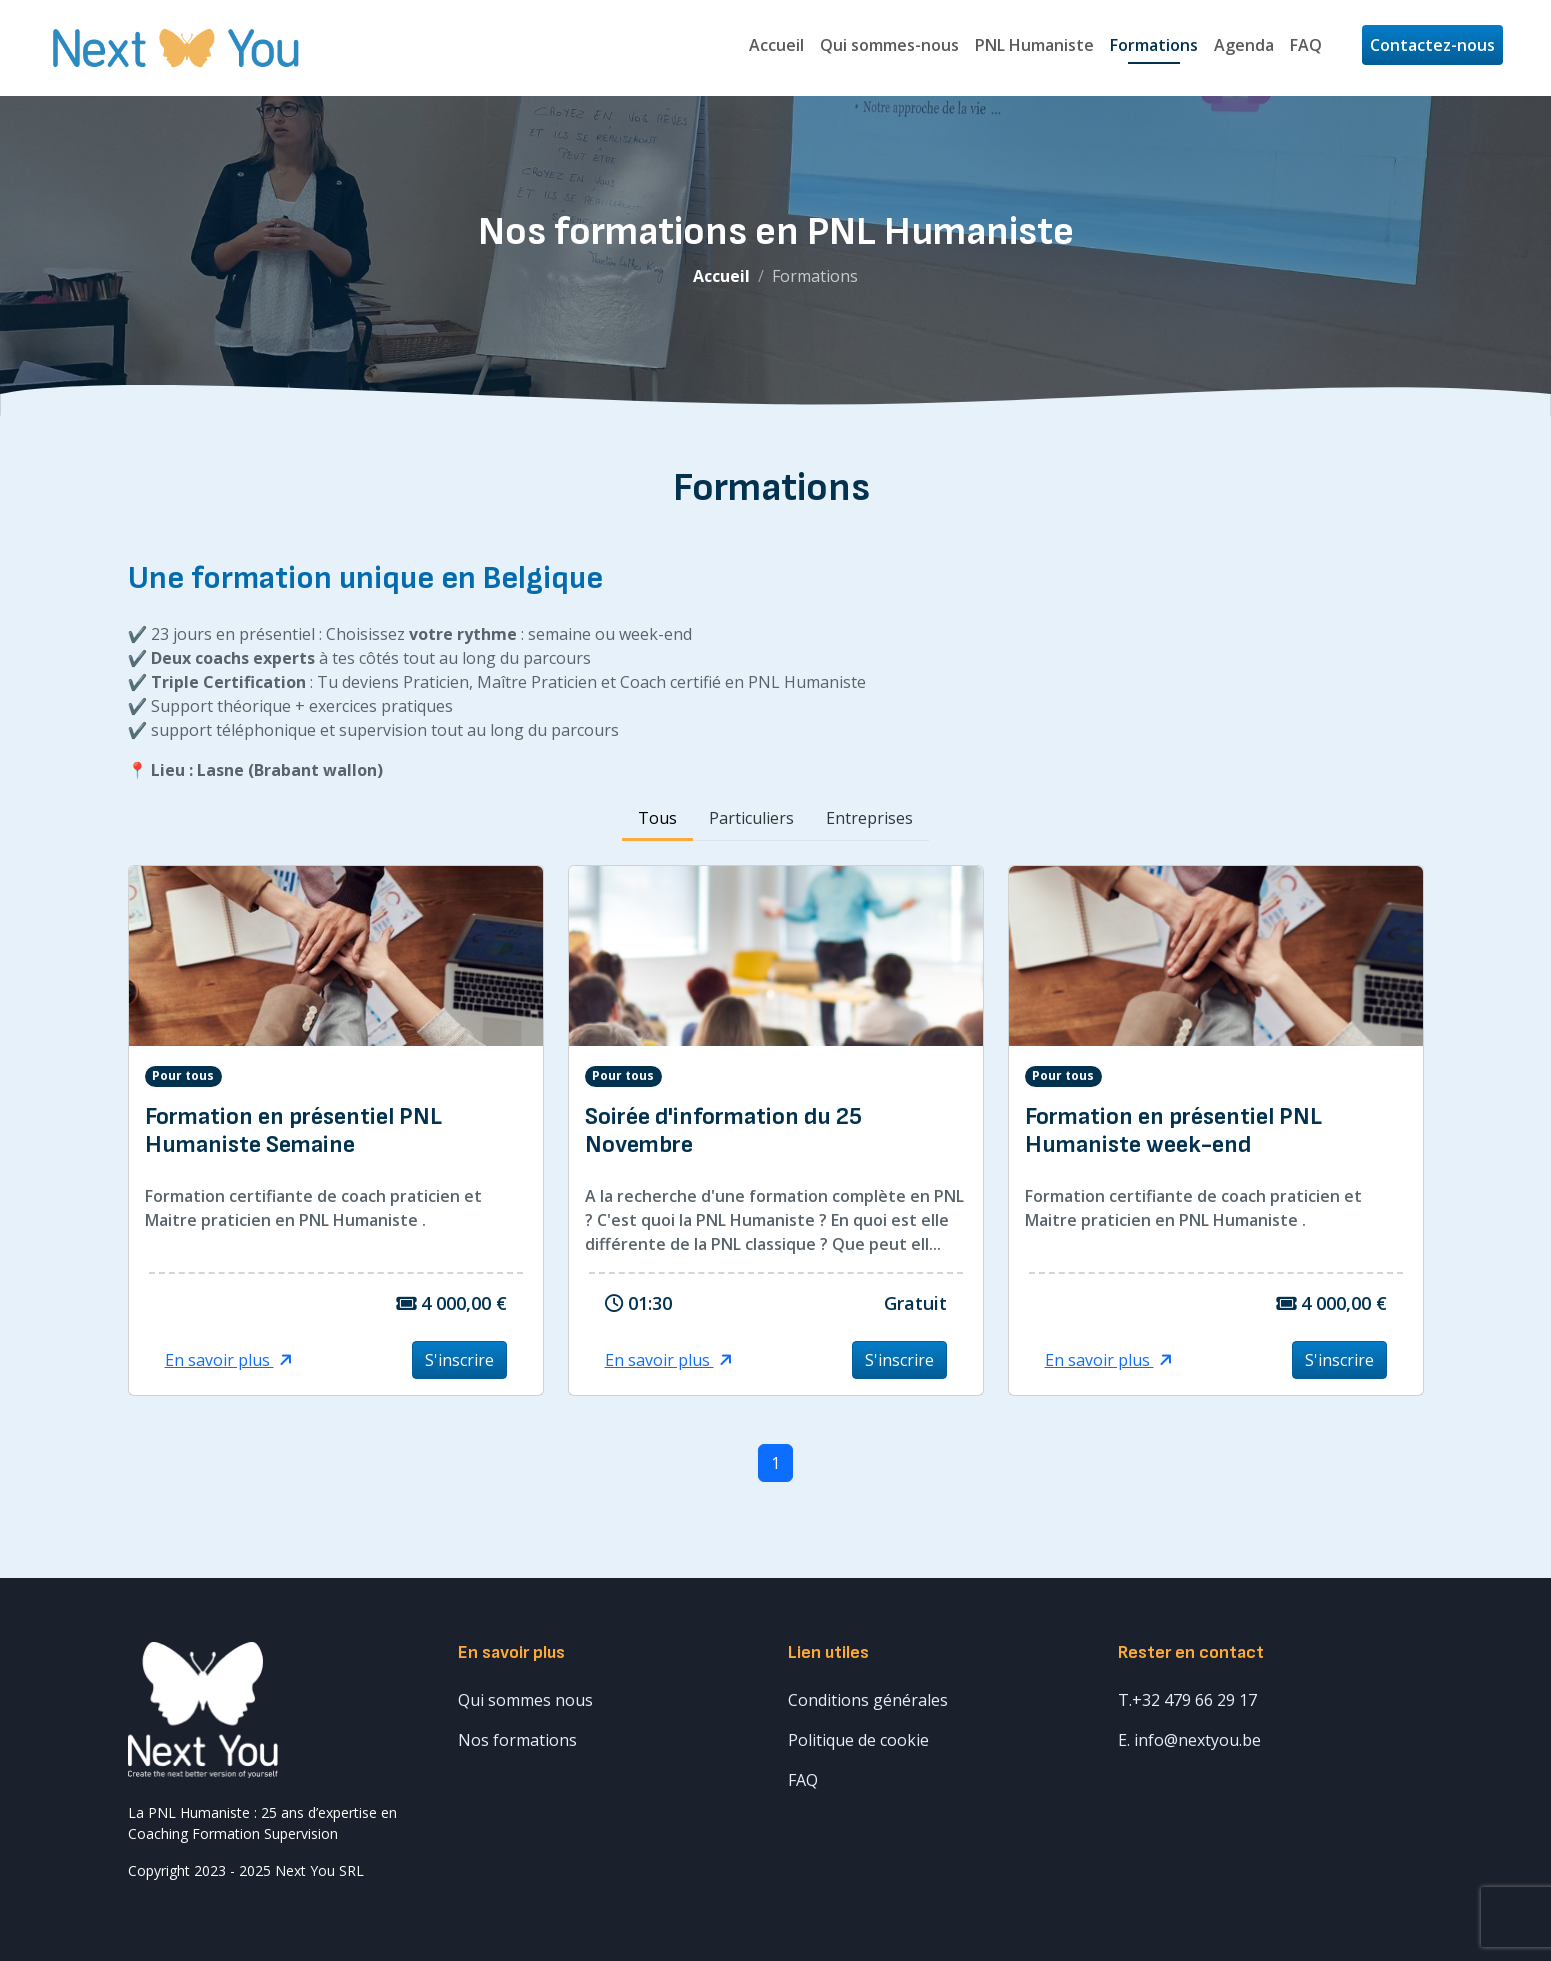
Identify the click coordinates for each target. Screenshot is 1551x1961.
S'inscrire (459, 1360)
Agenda (1244, 45)
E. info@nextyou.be (1189, 1740)
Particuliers (751, 818)
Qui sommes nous (525, 1700)
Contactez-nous (1432, 45)
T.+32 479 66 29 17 (1187, 1700)
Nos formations (517, 1740)
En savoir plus (229, 1360)
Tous (657, 818)
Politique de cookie (858, 1740)
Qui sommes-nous (889, 45)
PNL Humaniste (1034, 45)
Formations (1154, 45)
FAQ (1306, 45)
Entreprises (869, 818)
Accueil (776, 45)
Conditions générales (868, 1700)
